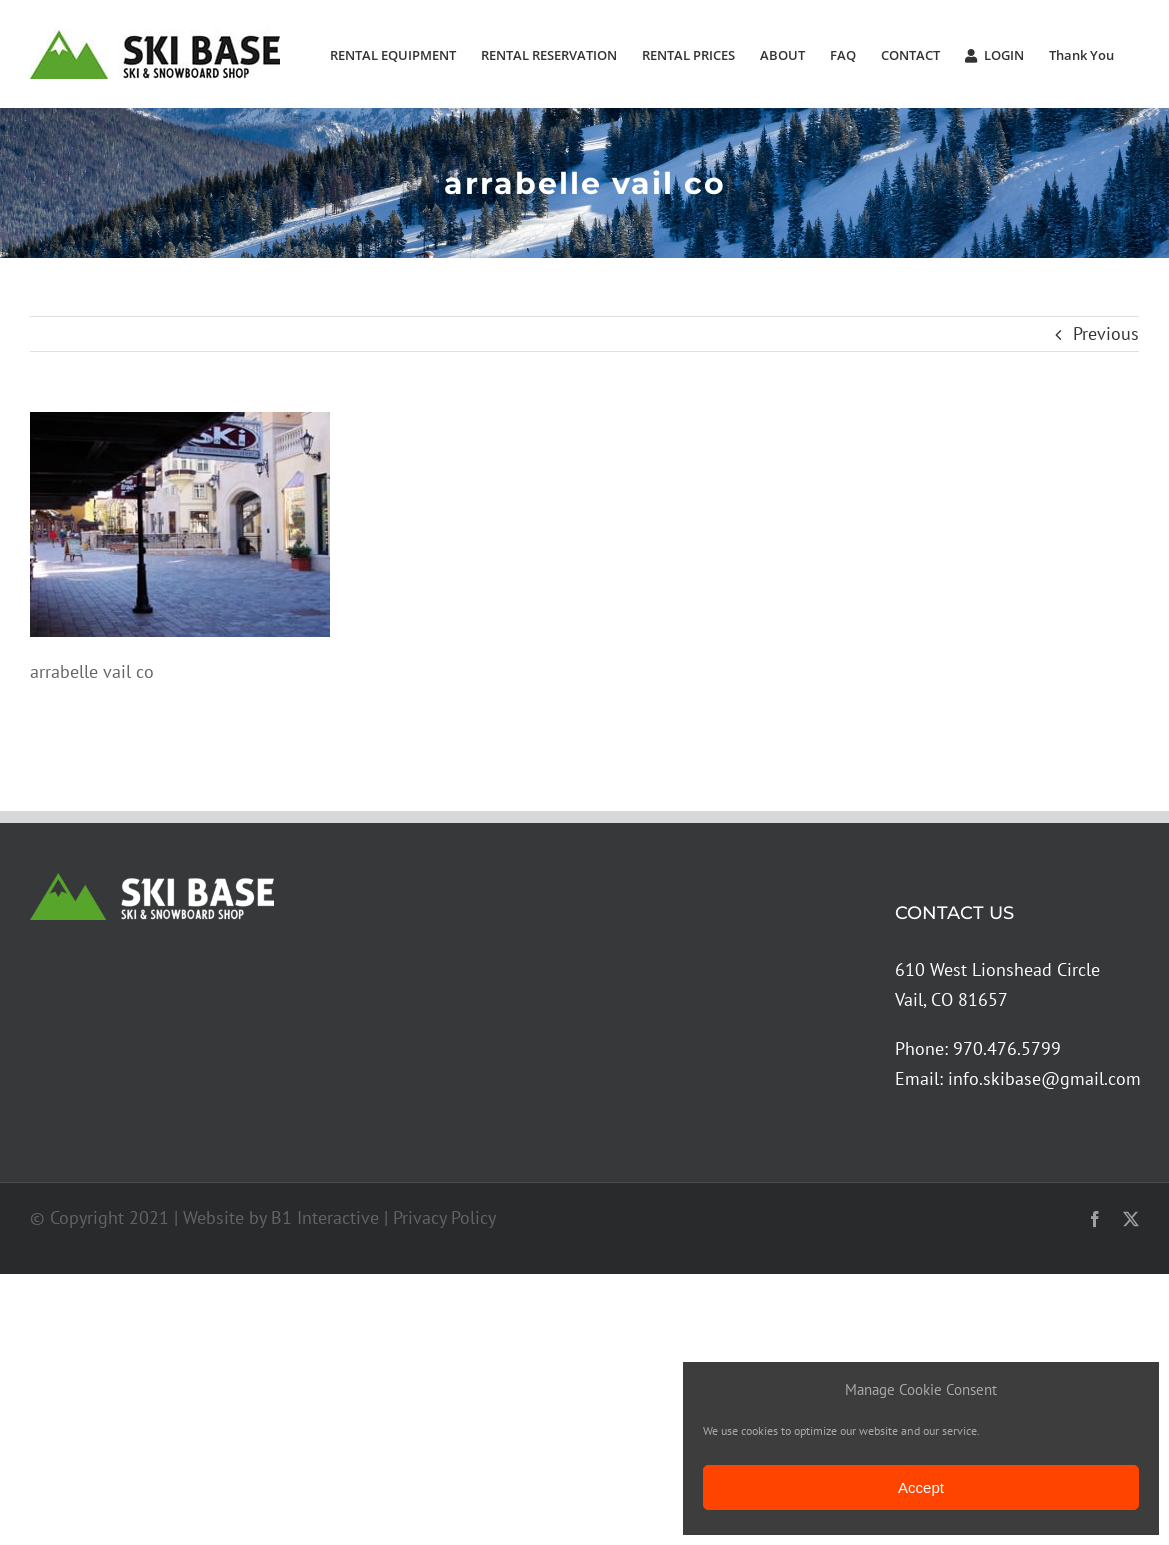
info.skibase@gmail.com (1044, 1078)
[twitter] (1131, 1219)
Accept (921, 1487)
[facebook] (1095, 1219)
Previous (1106, 333)
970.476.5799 (1007, 1048)
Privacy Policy (444, 1217)
